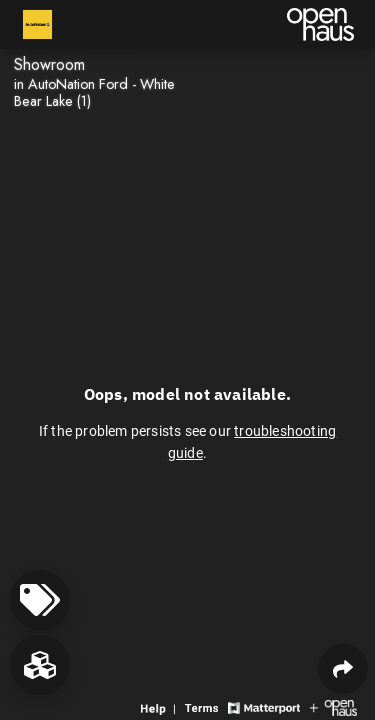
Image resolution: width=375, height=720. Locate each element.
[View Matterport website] (263, 706)
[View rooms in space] (40, 665)
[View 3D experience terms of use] (204, 706)
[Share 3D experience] (343, 669)
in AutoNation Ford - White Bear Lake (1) (94, 92)
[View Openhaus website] (333, 706)
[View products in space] (40, 600)
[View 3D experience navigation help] (160, 706)
